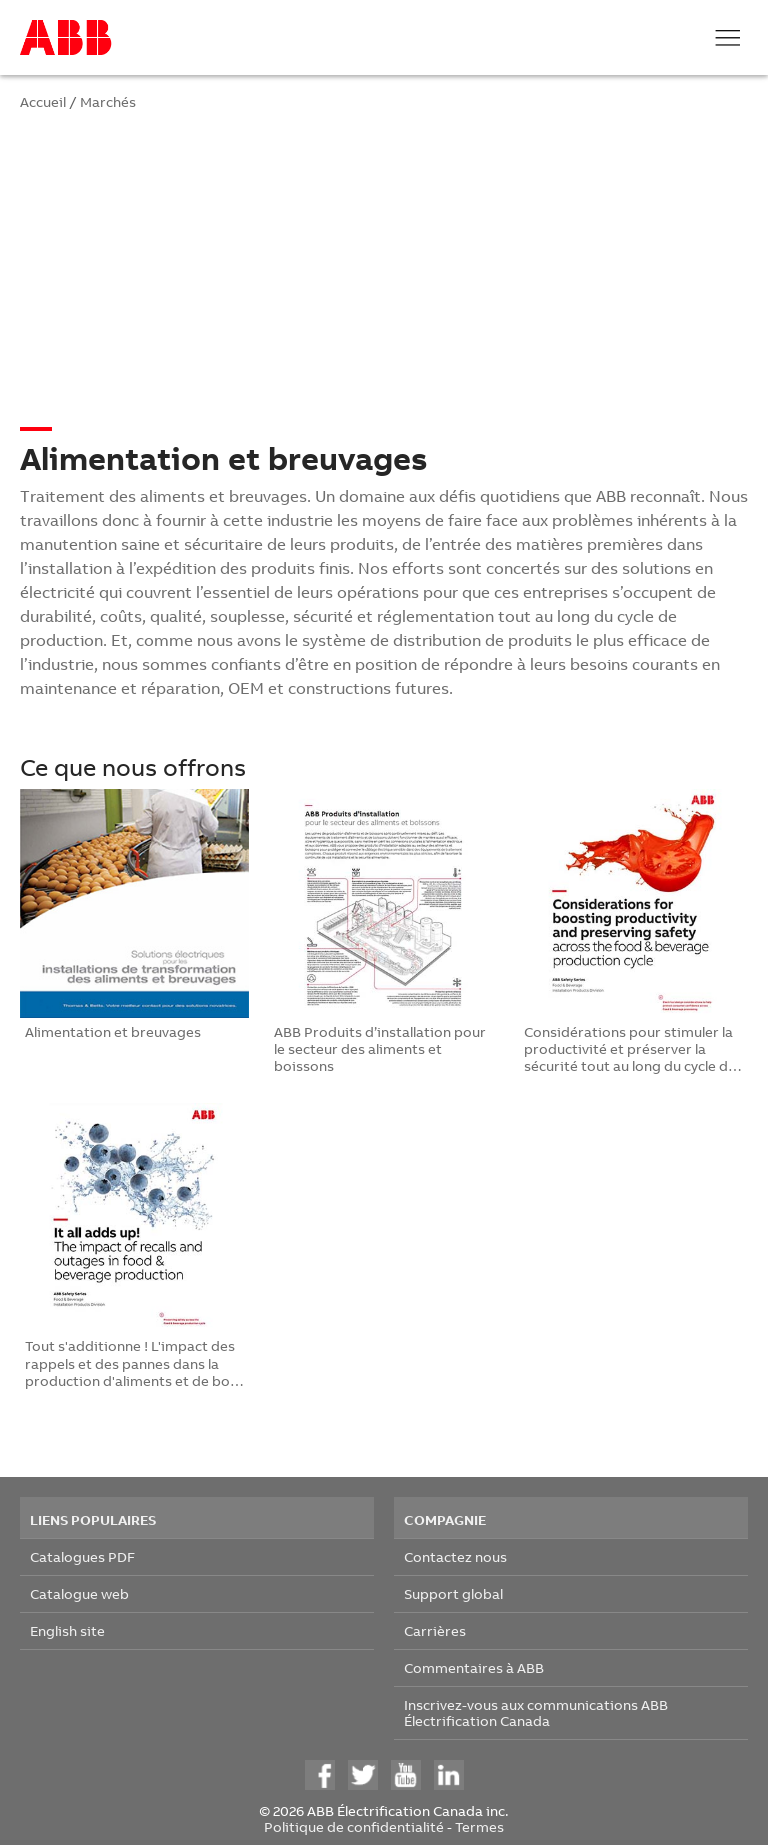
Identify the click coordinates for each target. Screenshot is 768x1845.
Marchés (108, 101)
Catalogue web (79, 1593)
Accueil (43, 101)
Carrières (435, 1630)
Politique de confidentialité (354, 1826)
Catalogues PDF (82, 1556)
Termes (479, 1826)
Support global (453, 1593)
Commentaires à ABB (474, 1667)
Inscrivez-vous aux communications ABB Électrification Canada (536, 1712)
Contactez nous (455, 1556)
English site (67, 1630)
